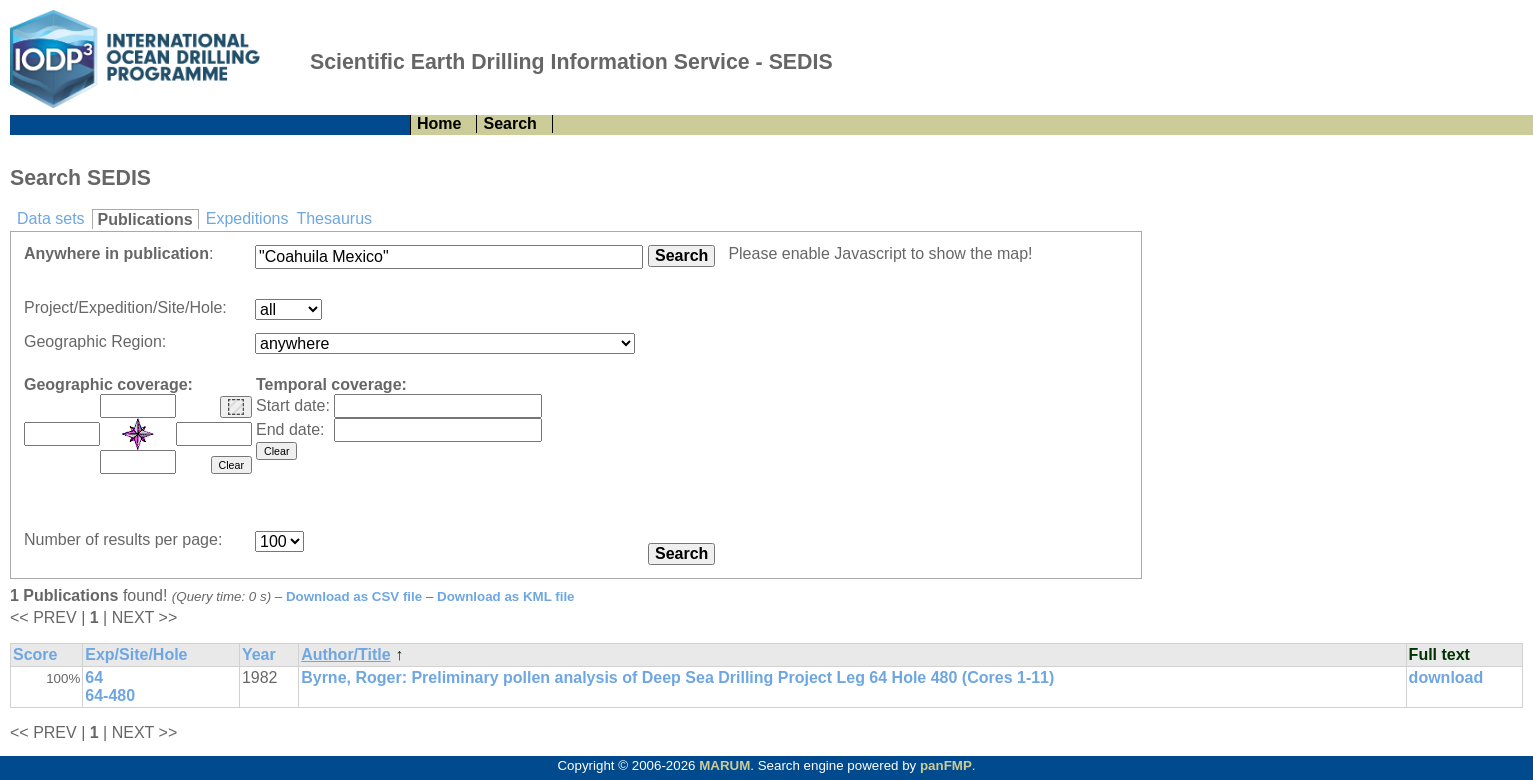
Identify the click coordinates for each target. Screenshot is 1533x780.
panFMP (946, 765)
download (1446, 677)
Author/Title (345, 654)
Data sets (51, 218)
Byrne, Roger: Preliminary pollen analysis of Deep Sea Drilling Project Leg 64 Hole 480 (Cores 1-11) (677, 677)
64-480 (110, 695)
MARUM (724, 765)
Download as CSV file (354, 596)
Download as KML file (506, 596)
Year (259, 654)
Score (35, 654)
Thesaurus (334, 218)
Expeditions (247, 218)
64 (94, 677)
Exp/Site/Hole (136, 654)
